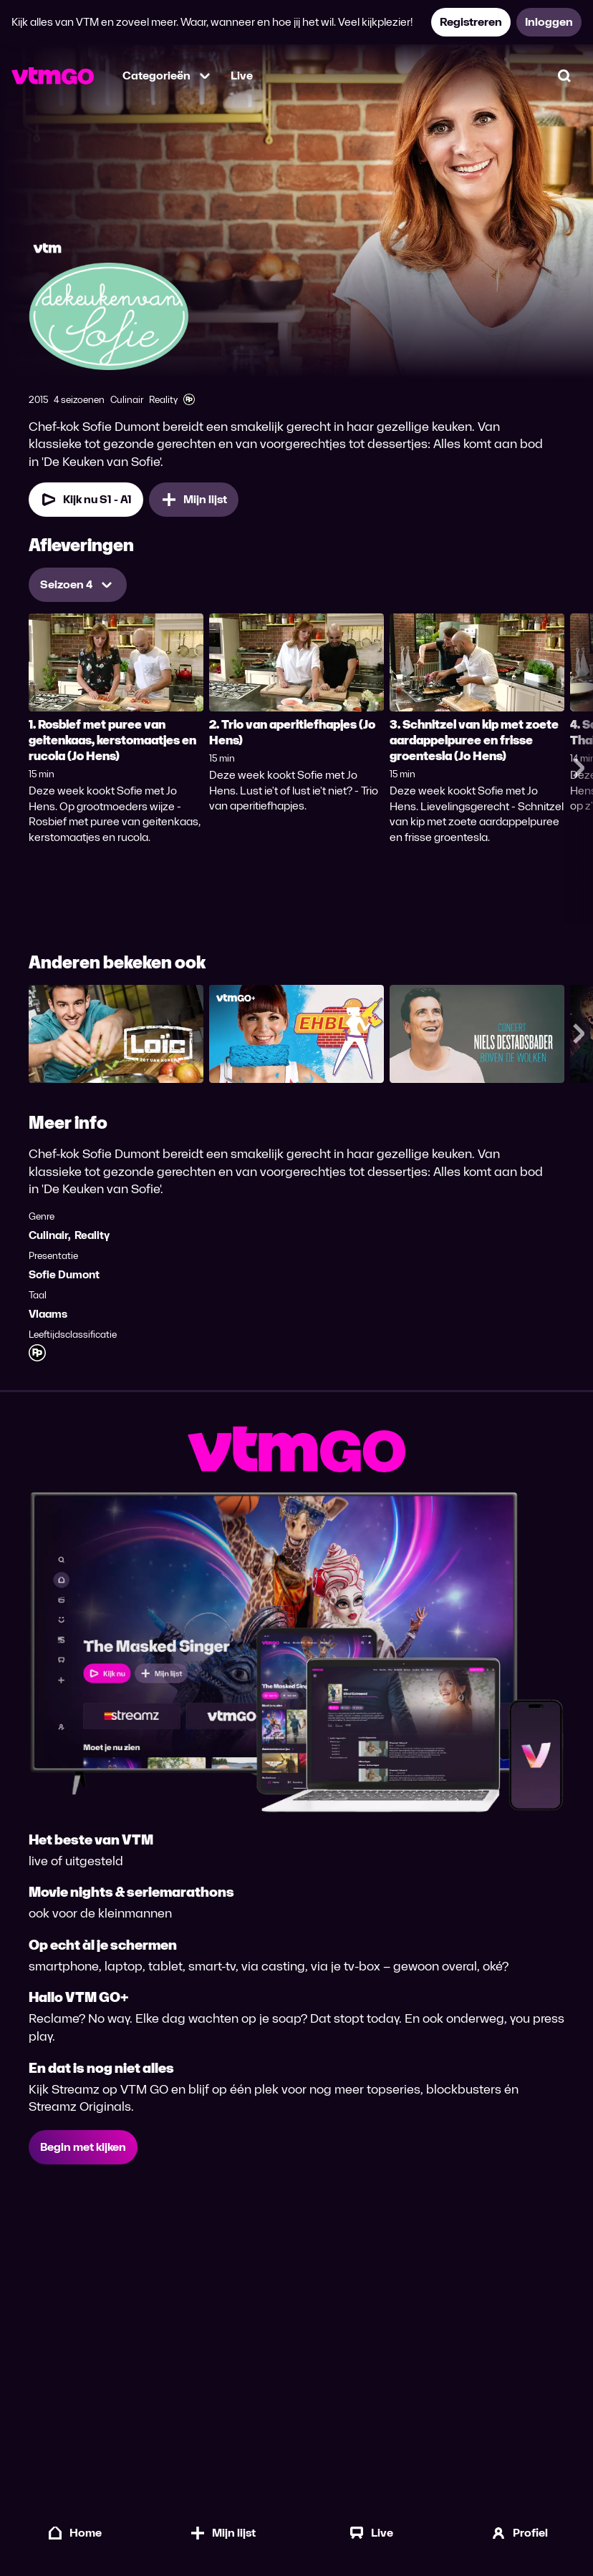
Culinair (48, 1235)
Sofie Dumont (64, 1274)
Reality (92, 1235)
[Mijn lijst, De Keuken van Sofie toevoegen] (193, 499)
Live (242, 75)
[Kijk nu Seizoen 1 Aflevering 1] (86, 499)
